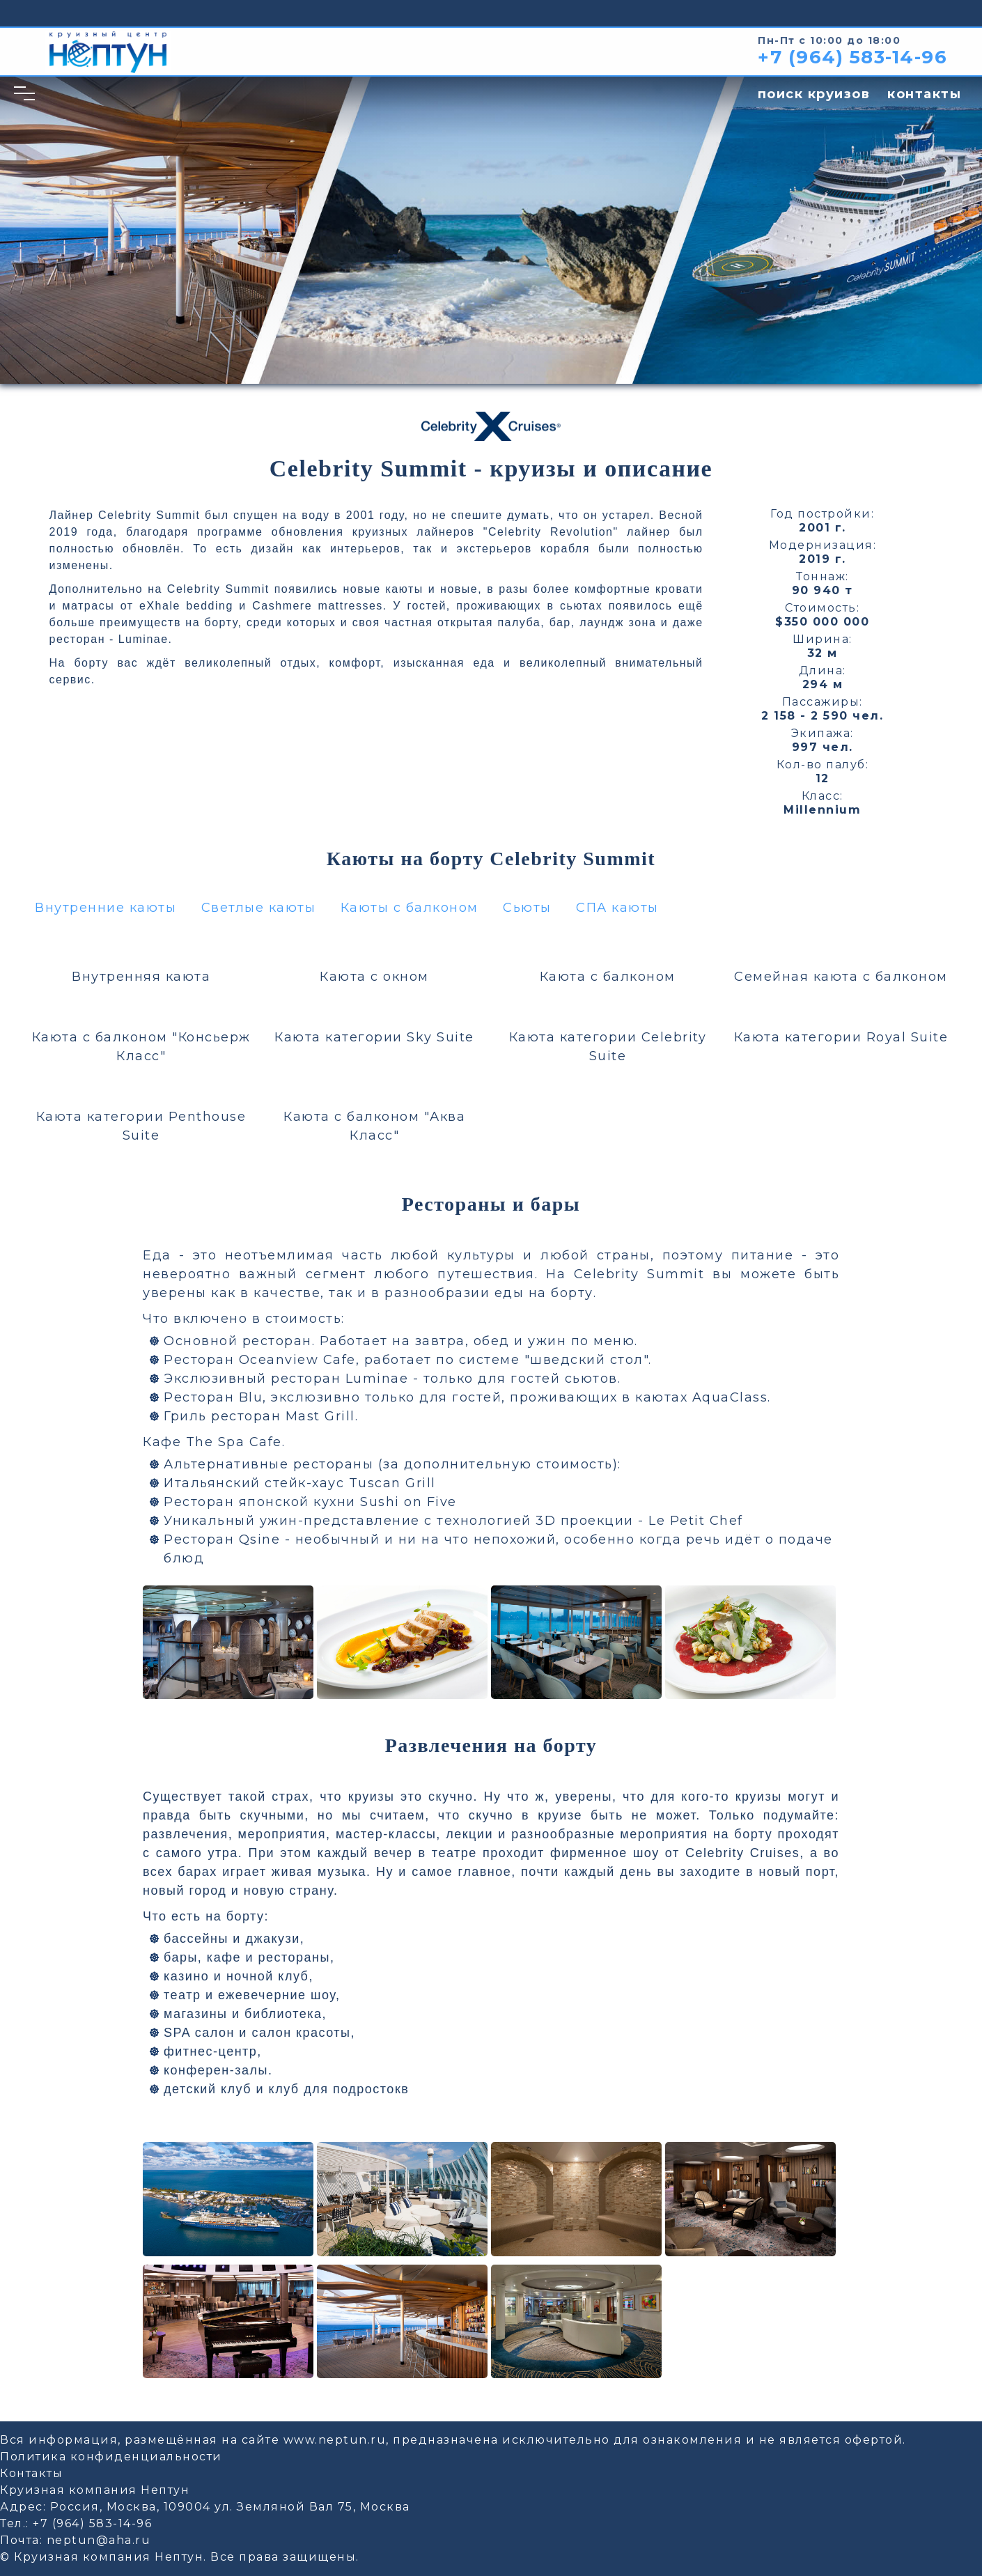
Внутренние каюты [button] (105, 907)
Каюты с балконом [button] (409, 907)
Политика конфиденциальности (111, 2456)
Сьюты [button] (527, 907)
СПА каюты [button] (617, 907)
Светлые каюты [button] (258, 907)
